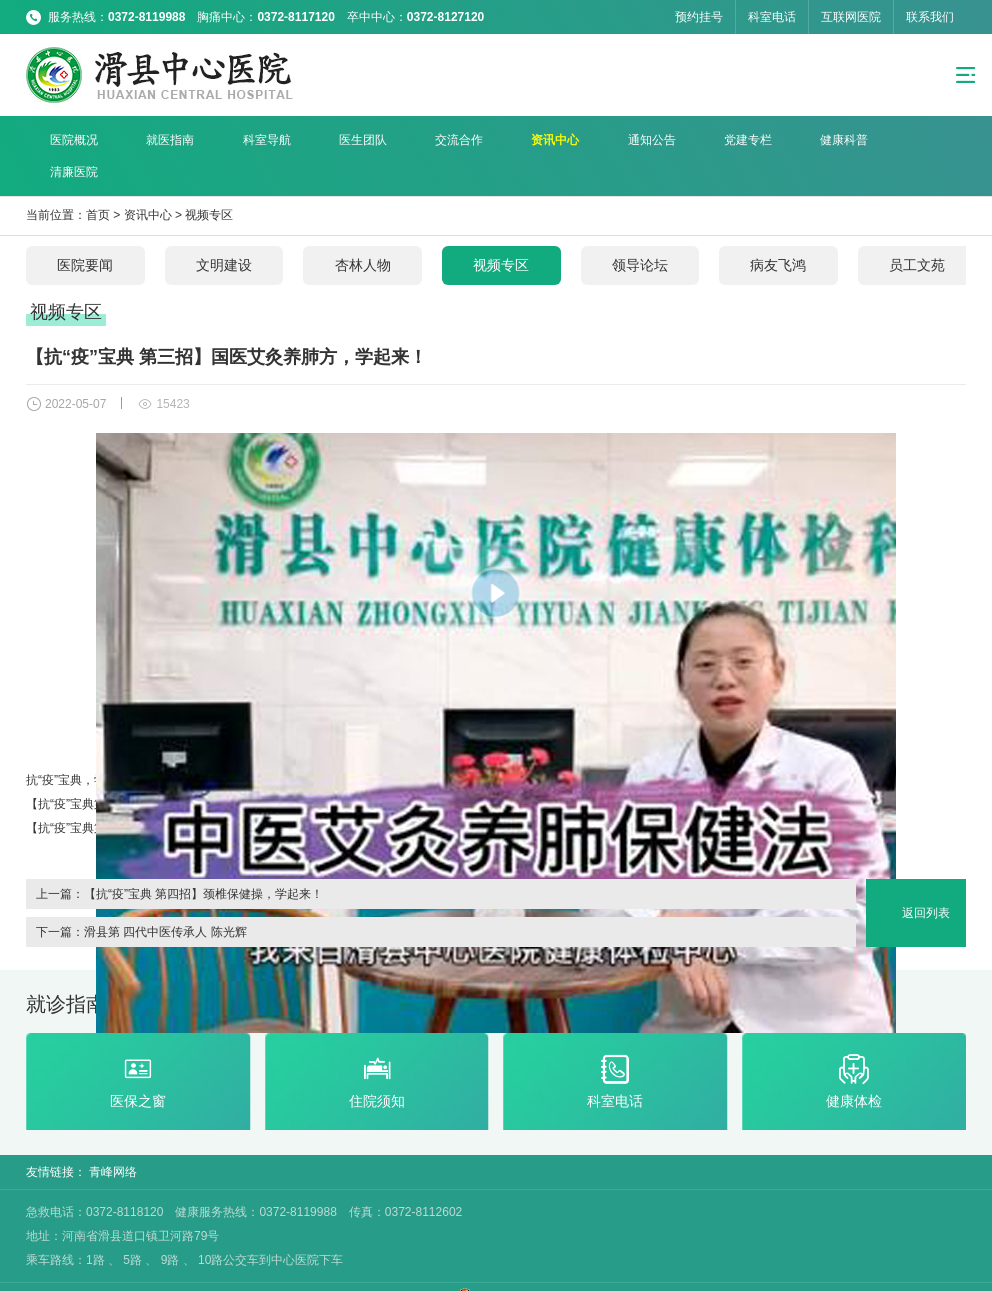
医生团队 (322, 140)
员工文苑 (926, 234)
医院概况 (68, 140)
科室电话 (772, 17)
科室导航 (237, 140)
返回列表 (926, 881)
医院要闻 (86, 234)
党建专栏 (660, 140)
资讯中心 (491, 140)
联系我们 (930, 17)
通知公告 (576, 140)
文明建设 (226, 234)
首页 (98, 184)
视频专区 (209, 184)
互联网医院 (851, 17)
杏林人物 (366, 234)
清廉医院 (830, 140)
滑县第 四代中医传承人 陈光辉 (165, 900)
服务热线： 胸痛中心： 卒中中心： (266, 17)
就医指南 (153, 140)
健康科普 (745, 140)
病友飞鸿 (786, 234)
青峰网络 (113, 1142)
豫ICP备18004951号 (399, 1274)
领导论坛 (646, 234)
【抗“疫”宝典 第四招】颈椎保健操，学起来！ (203, 862)
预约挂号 (699, 17)
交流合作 (407, 140)
